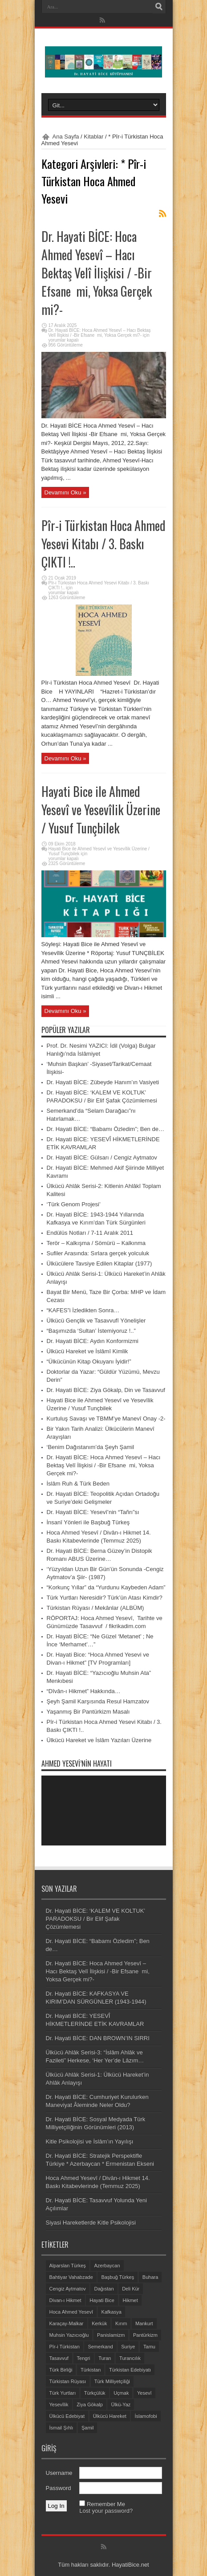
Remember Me (106, 2504)
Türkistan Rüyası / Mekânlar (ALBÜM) (95, 1607)
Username (59, 2473)
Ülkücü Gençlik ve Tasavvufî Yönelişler (96, 1320)
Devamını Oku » (65, 492)
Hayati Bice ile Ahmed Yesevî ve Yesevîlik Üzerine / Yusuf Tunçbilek (100, 809)
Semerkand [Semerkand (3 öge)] (100, 2346)
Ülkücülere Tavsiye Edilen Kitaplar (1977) (99, 1263)
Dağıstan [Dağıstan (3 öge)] (104, 2288)
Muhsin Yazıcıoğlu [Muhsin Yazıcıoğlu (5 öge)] (69, 2335)
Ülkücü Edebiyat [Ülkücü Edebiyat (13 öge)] (67, 2416)
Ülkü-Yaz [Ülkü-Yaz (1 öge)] (120, 2404)
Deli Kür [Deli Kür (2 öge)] (130, 2288)
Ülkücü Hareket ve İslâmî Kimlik (87, 1351)
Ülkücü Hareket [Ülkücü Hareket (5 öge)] (109, 2416)
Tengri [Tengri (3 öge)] (83, 2358)
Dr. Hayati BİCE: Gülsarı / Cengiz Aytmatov (102, 1157)
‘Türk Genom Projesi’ (74, 1204)
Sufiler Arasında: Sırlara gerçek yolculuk (98, 1253)
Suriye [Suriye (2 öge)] (128, 2346)
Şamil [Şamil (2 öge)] (87, 2427)
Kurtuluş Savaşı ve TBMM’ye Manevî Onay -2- (106, 1418)
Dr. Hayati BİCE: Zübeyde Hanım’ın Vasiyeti (103, 1082)
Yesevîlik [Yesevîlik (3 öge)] (59, 2404)
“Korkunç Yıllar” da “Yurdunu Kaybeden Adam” (106, 1587)
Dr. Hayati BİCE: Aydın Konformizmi (92, 1341)
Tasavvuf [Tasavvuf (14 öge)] (59, 2358)
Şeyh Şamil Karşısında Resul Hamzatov (98, 1701)
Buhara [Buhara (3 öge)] (150, 2277)
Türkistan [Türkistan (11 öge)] (91, 2369)
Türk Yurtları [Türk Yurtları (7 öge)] (62, 2393)
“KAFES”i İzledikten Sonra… (83, 1310)
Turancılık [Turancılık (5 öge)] (130, 2358)
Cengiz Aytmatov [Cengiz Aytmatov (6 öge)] (67, 2288)
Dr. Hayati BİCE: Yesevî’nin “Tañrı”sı (93, 1512)
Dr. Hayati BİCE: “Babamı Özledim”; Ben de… (105, 1129)
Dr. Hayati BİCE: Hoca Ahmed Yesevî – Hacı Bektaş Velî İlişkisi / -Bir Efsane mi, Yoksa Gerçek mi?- (96, 272)
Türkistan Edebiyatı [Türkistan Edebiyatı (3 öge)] (130, 2369)
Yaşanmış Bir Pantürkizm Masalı (88, 1711)
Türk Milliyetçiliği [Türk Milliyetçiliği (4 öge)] (112, 2381)
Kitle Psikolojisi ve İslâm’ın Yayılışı (90, 2141)
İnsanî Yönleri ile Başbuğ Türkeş (88, 1522)
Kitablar (93, 136)
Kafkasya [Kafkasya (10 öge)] (111, 2312)
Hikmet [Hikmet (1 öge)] (130, 2300)
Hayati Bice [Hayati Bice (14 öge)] (101, 2300)
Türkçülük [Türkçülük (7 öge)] (95, 2393)
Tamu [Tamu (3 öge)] (149, 2346)
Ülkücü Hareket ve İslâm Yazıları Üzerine (99, 1740)
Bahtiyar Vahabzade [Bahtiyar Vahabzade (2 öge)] (71, 2277)
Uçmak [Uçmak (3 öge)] (121, 2393)
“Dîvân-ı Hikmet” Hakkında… (84, 1691)
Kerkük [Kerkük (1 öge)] (99, 2323)
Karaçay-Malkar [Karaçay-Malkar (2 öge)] (66, 2323)
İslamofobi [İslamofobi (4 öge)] (145, 2416)
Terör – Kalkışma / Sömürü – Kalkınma (96, 1243)
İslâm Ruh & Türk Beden (78, 1483)
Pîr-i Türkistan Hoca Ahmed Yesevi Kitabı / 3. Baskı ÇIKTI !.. (103, 543)
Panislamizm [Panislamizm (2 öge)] (111, 2335)
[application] (103, 1810)
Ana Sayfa (66, 136)
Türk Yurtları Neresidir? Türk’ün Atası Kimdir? (104, 1597)
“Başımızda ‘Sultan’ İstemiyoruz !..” (91, 1330)
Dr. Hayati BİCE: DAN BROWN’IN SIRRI (98, 2038)
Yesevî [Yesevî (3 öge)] (144, 2393)
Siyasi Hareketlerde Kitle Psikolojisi (91, 2222)
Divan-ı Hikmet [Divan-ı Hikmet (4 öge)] (65, 2300)
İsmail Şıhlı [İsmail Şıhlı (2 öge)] (61, 2427)
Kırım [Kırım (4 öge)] (121, 2323)
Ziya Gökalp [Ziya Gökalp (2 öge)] (90, 2404)
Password (58, 2488)
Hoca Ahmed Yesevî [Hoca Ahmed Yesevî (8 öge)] (71, 2312)
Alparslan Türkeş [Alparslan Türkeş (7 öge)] (67, 2265)
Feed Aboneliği (162, 213)
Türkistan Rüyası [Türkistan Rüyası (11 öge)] (67, 2381)
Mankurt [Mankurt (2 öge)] (144, 2323)
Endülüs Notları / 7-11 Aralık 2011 (90, 1232)
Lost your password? (106, 2510)
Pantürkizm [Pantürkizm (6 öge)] (145, 2335)
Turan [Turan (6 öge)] (104, 2358)
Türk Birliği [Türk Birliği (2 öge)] (61, 2369)
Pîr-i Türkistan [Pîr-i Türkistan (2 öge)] (64, 2346)
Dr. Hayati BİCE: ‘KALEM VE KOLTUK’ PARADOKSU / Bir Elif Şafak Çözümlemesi (95, 1918)
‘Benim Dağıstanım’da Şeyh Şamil (90, 1447)
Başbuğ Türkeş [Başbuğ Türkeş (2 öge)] (117, 2277)
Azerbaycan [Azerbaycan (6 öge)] (107, 2265)
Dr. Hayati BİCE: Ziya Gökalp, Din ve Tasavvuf (106, 1390)
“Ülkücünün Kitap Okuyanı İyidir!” (89, 1361)
